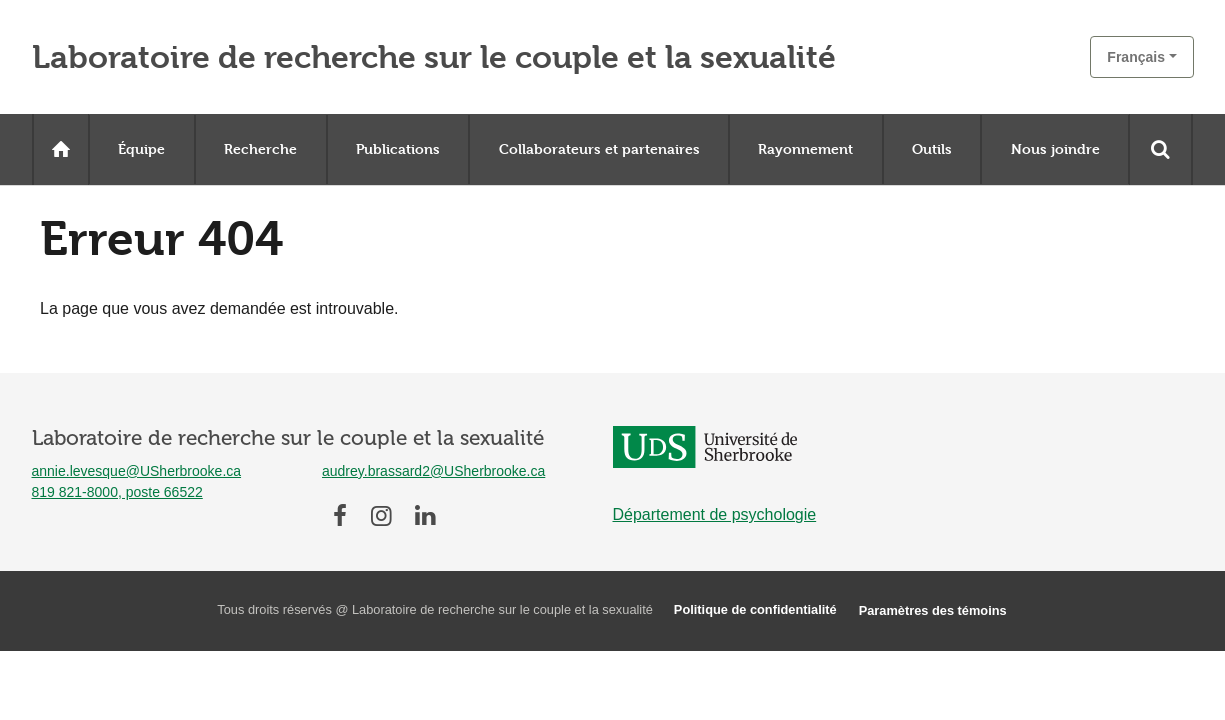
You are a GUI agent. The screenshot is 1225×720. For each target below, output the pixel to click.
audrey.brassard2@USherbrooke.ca (433, 471)
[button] (1141, 57)
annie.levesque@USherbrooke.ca (137, 471)
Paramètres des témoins (933, 610)
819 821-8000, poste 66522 (117, 492)
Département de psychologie (715, 514)
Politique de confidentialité (755, 609)
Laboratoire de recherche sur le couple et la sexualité (434, 57)
